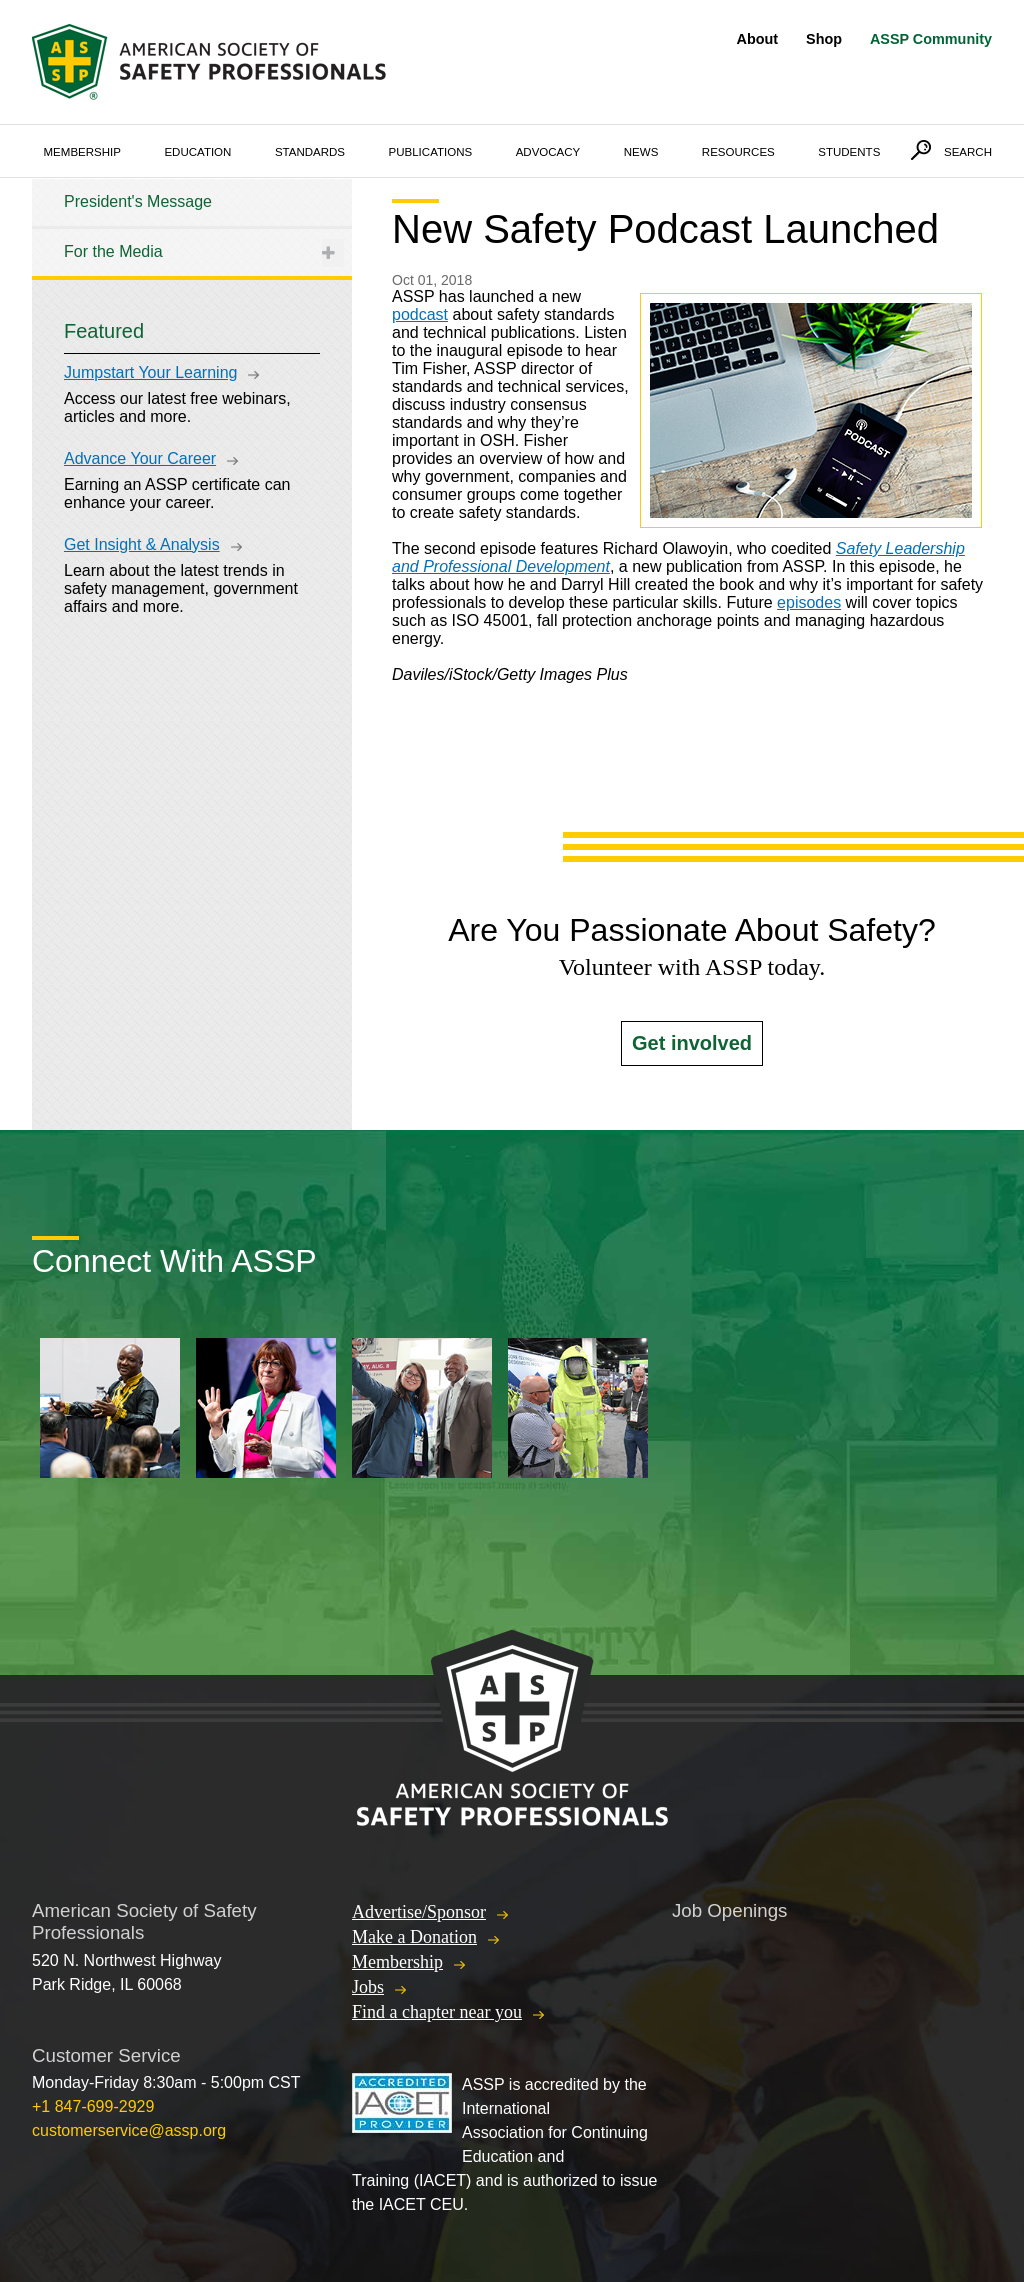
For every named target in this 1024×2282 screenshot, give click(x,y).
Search (968, 152)
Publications (431, 152)
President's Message (138, 201)
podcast (420, 314)
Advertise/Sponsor (419, 1912)
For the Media (113, 251)
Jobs (368, 1987)
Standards (310, 152)
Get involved (692, 1043)
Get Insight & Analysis (142, 544)
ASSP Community (931, 39)
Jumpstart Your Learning (150, 372)
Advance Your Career (140, 458)
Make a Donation (414, 1937)
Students (849, 152)
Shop (824, 39)
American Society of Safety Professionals (211, 62)
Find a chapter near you (437, 2012)
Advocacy (548, 152)
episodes (809, 602)
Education (197, 152)
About (758, 39)
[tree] (192, 227)
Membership (82, 152)
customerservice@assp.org (129, 2130)
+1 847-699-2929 (93, 2106)
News (641, 152)
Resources (738, 152)
